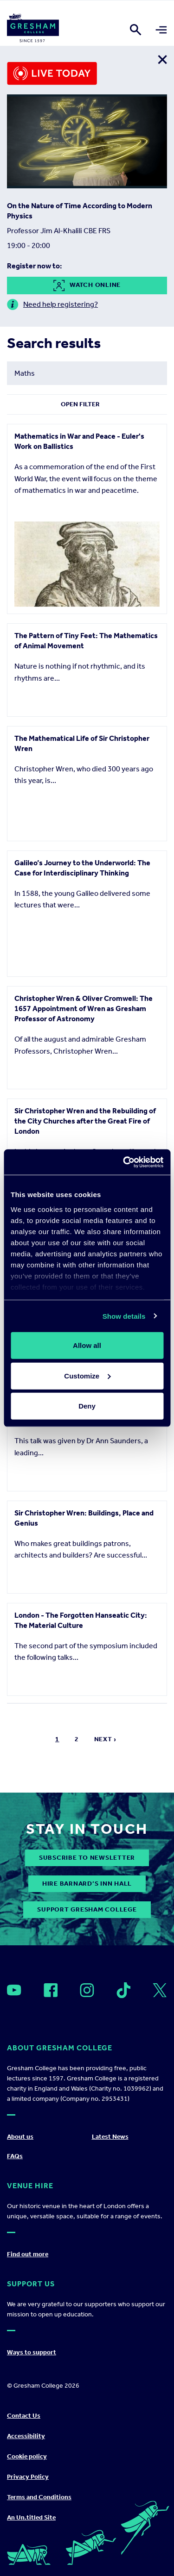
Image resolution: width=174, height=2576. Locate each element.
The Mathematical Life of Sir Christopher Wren (81, 828)
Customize (87, 1375)
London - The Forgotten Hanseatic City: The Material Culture (80, 2247)
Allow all (87, 1345)
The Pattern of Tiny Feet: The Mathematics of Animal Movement (86, 640)
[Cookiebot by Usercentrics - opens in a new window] (123, 1162)
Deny (87, 1406)
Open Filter (80, 404)
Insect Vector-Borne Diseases (64, 1594)
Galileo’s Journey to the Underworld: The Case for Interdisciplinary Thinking (82, 1016)
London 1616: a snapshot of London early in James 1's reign (86, 1872)
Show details (124, 1316)
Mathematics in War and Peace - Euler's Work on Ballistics (79, 441)
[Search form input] (87, 373)
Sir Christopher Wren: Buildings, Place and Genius (84, 2060)
